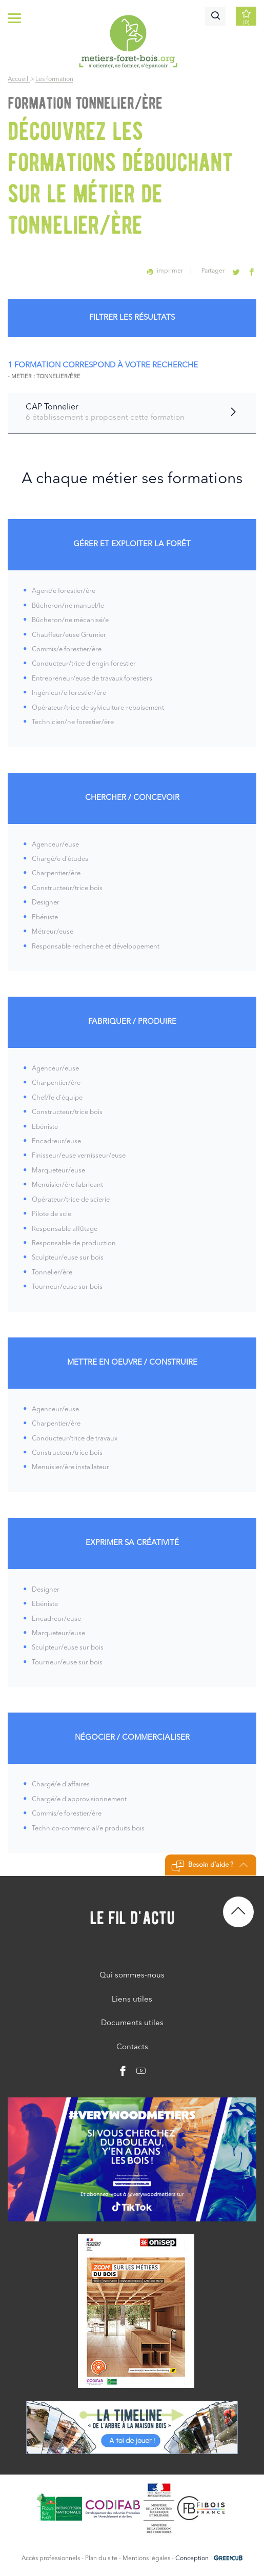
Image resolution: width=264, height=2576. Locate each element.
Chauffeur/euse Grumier (69, 635)
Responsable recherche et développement (95, 946)
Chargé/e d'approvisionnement (79, 1799)
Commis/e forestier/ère (66, 649)
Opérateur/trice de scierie (71, 1200)
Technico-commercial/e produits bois (88, 1828)
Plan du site (101, 2559)
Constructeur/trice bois (67, 888)
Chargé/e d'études (60, 859)
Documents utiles (132, 2023)
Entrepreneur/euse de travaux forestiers (92, 678)
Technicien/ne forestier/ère (73, 722)
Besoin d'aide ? (209, 1866)
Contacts (132, 2047)
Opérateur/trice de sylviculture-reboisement (98, 708)
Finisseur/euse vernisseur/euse (79, 1155)
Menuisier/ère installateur (70, 1467)
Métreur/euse (52, 932)
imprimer (166, 271)
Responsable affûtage (64, 1229)
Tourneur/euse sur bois (67, 1287)
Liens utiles (132, 2000)
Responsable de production (74, 1243)
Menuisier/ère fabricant (67, 1185)
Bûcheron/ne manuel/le (68, 606)
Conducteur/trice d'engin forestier (84, 664)
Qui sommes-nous (132, 1976)
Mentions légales (146, 2559)
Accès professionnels (51, 2559)
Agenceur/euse (55, 844)
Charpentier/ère (56, 873)
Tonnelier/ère (52, 1272)
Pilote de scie (51, 1214)
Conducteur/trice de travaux (74, 1438)
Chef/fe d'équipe (57, 1098)
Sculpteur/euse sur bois (68, 1257)
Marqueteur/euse (58, 1170)
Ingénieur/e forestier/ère (69, 693)
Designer (45, 902)
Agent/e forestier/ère (63, 591)
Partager (214, 271)
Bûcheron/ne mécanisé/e (70, 620)
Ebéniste (45, 917)
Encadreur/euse (56, 1141)
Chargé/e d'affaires (61, 1784)
